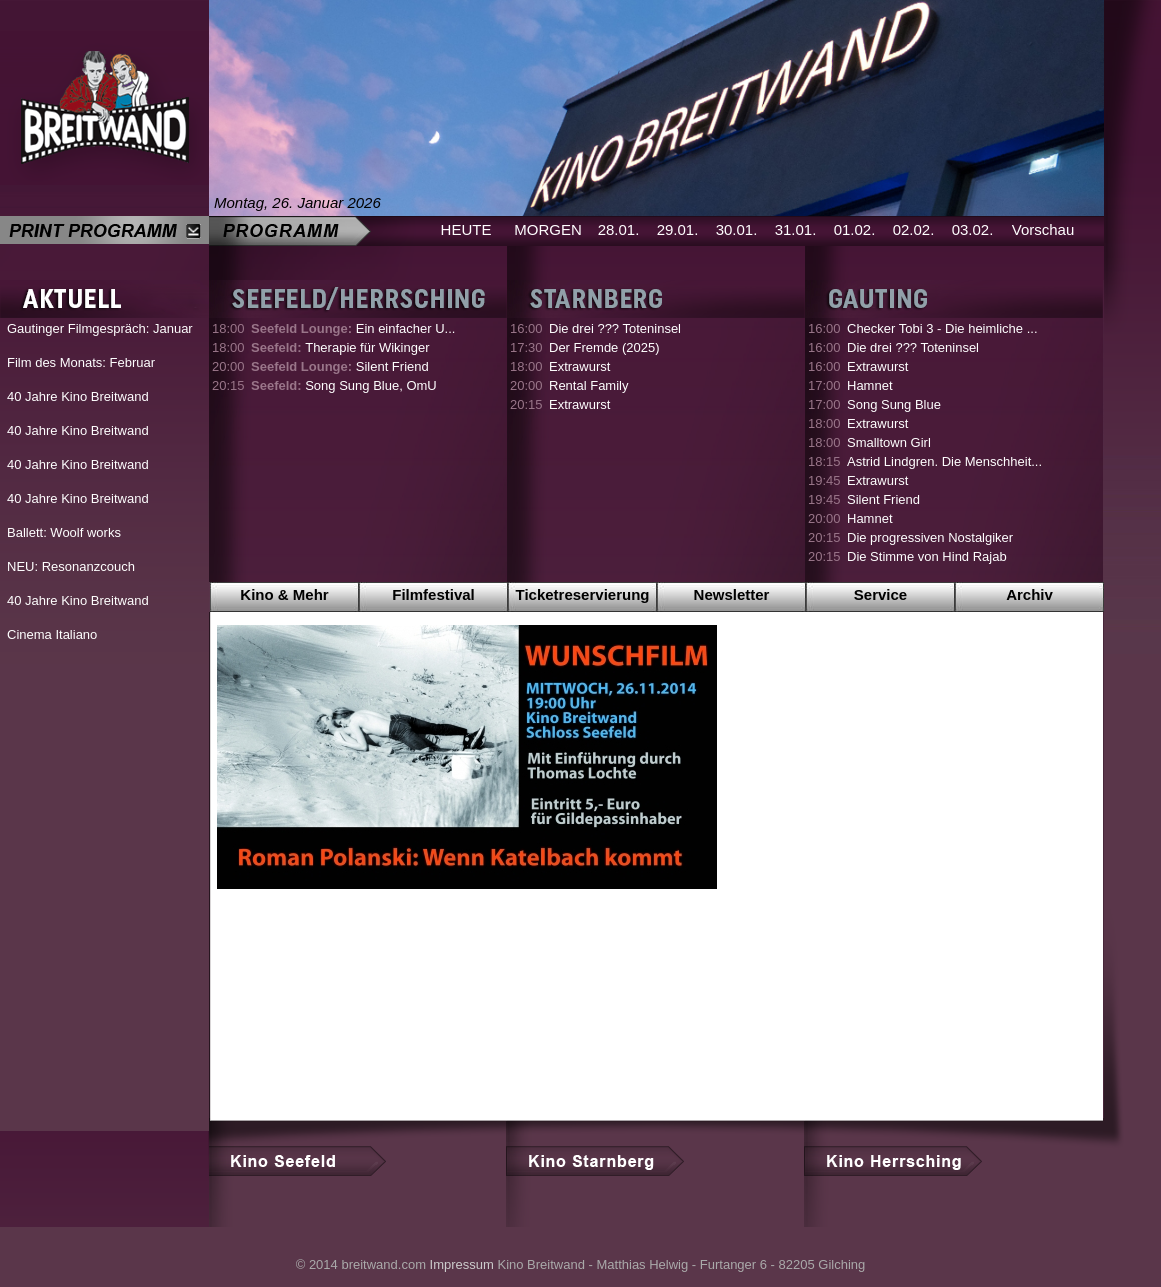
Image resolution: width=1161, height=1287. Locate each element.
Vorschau (1043, 229)
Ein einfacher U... (353, 328)
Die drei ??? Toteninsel (615, 328)
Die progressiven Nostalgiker (930, 537)
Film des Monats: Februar (81, 362)
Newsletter (732, 594)
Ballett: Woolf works (64, 532)
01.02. (855, 229)
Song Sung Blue (894, 404)
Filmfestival (433, 594)
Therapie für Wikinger (340, 347)
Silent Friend (340, 366)
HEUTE (466, 229)
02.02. (914, 229)
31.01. (796, 229)
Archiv (1029, 594)
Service (880, 594)
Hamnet (870, 385)
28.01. (619, 229)
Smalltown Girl (889, 442)
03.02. (973, 229)
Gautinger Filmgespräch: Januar (100, 328)
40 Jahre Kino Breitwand (78, 396)
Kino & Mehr (284, 594)
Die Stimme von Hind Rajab (927, 556)
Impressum (462, 1264)
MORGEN (548, 229)
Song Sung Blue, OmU (344, 385)
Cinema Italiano (52, 634)
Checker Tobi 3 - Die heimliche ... (942, 328)
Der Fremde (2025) (604, 347)
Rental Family (588, 385)
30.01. (737, 229)
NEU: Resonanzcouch (71, 566)
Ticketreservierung (583, 594)
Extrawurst (579, 366)
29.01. (678, 229)
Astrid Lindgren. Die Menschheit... (944, 461)
